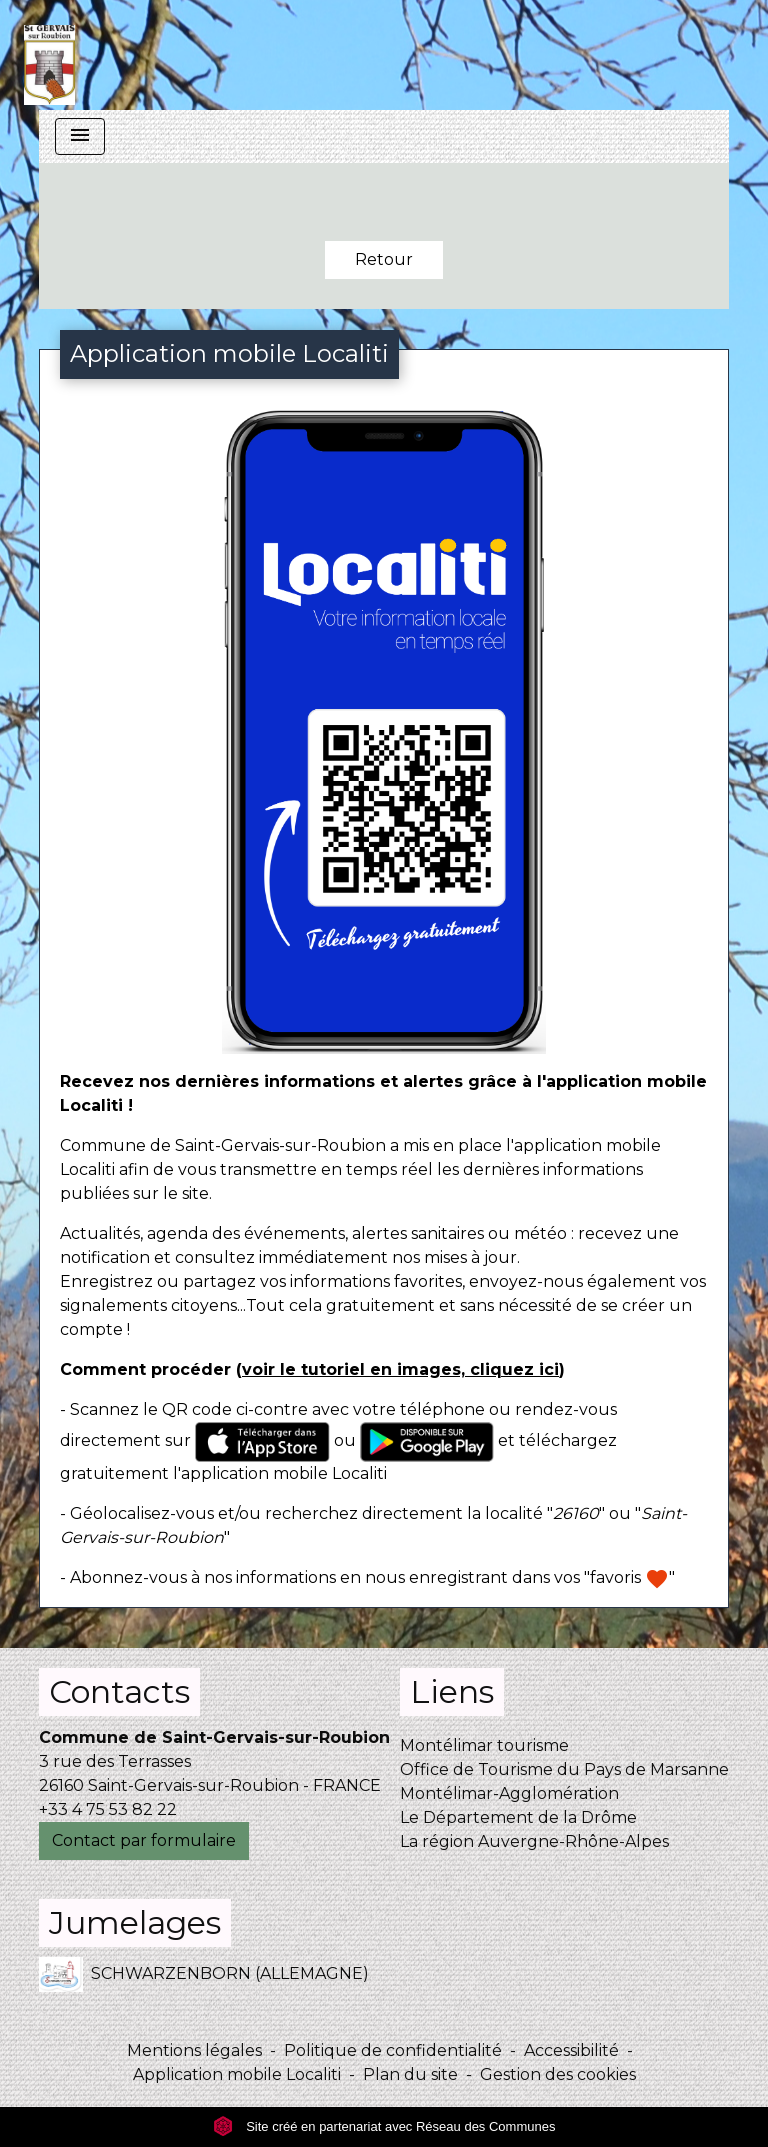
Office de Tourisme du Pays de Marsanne (564, 1769)
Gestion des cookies (558, 2074)
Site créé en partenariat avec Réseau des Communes (384, 2126)
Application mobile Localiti (237, 2074)
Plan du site (410, 2074)
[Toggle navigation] (80, 136)
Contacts (119, 1691)
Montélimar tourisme (484, 1745)
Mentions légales (194, 2050)
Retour (384, 259)
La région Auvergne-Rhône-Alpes (534, 1841)
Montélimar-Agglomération (509, 1793)
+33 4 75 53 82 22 (108, 1809)
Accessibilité (571, 2050)
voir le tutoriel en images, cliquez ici (400, 1369)
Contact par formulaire (144, 1840)
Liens (452, 1691)
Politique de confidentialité (393, 2050)
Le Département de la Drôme (518, 1817)
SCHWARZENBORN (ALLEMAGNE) (204, 1974)
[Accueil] (49, 55)
